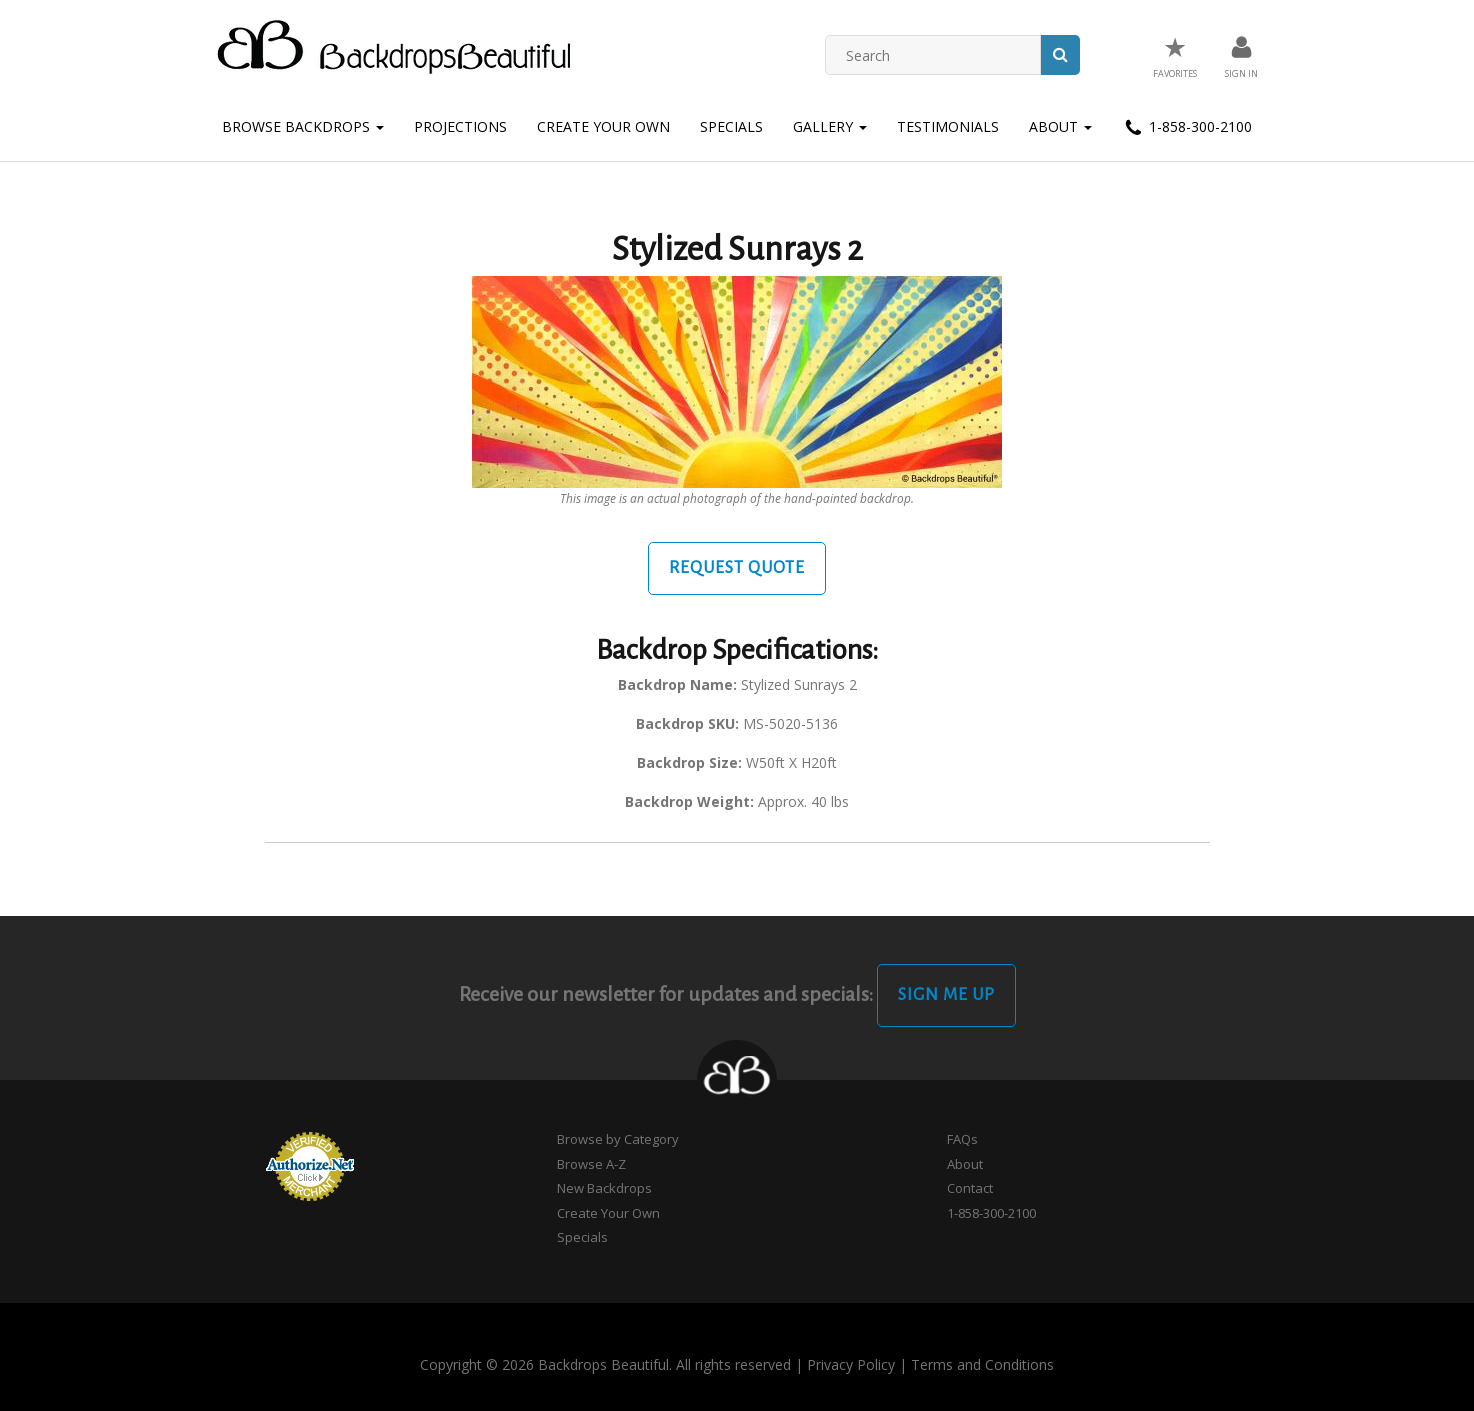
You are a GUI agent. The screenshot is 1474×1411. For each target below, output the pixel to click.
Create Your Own (603, 126)
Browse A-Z (591, 1164)
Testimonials (948, 126)
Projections (460, 126)
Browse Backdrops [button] (303, 126)
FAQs (962, 1139)
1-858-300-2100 (1187, 128)
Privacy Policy (851, 1364)
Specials (731, 126)
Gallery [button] (830, 126)
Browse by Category (618, 1139)
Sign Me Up (946, 995)
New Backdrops (604, 1188)
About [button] (1060, 126)
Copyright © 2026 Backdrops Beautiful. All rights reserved (605, 1364)
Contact (970, 1188)
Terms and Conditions (982, 1364)
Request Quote (737, 568)
